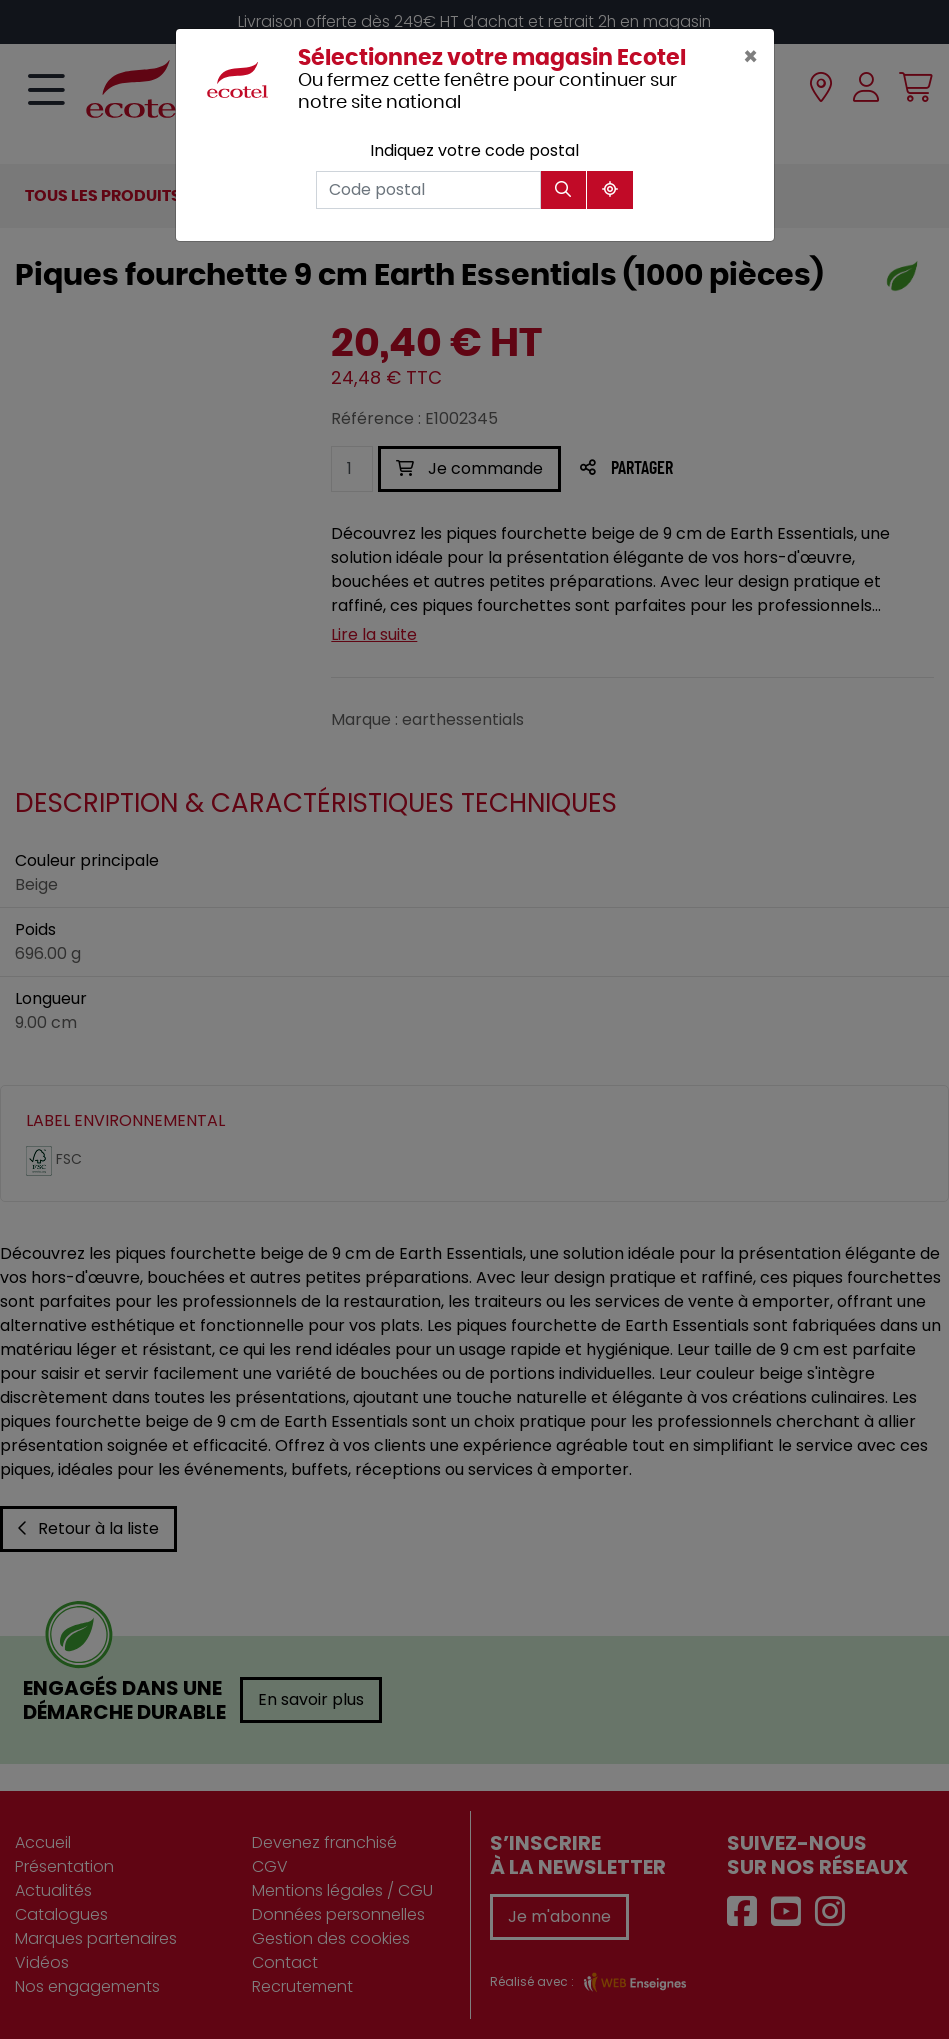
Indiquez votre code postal (474, 150)
